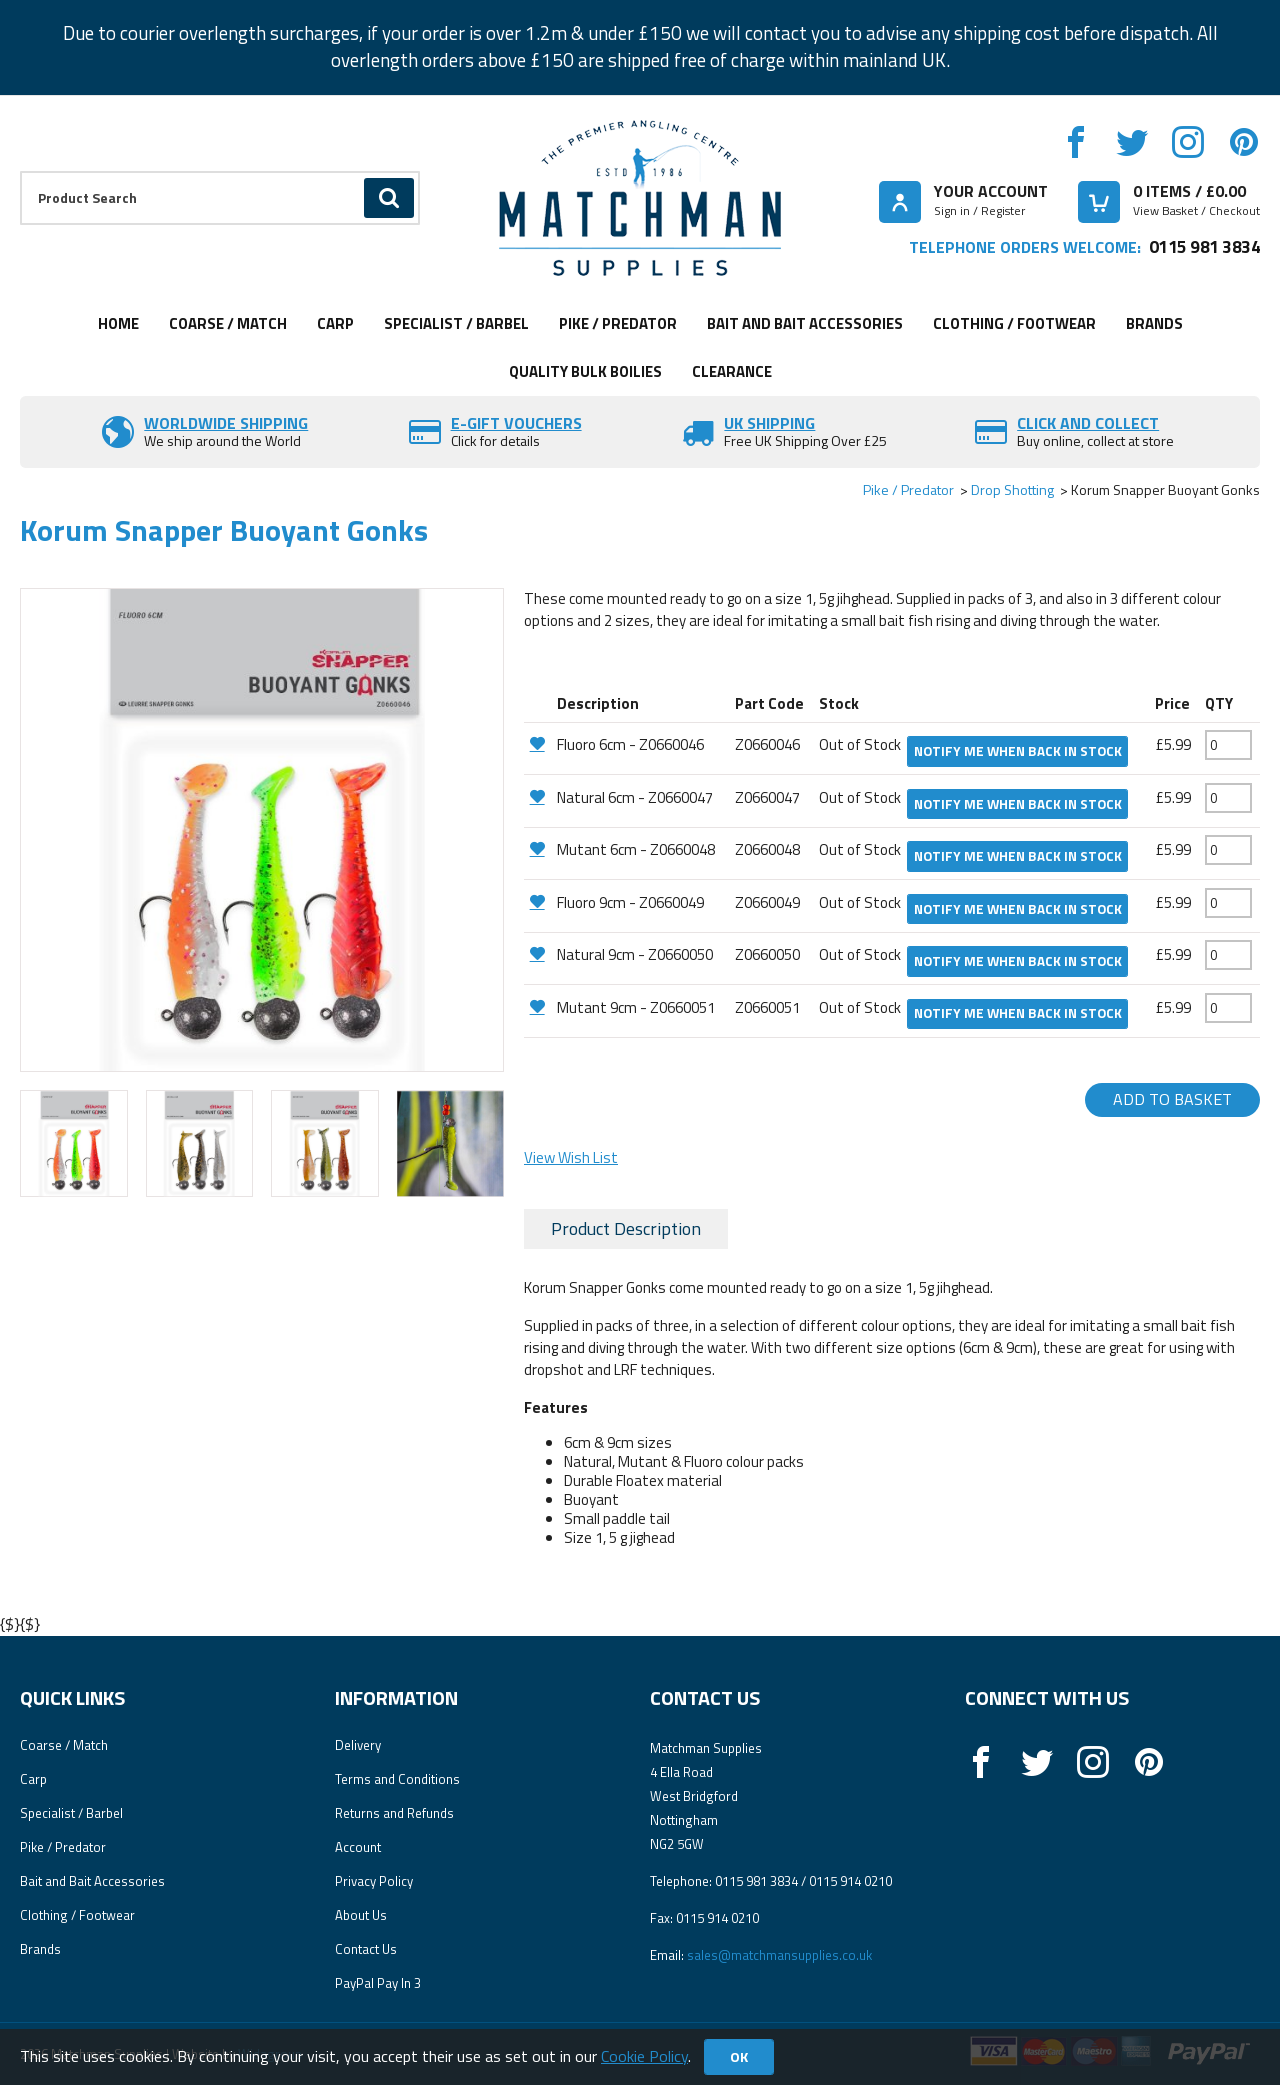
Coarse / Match (228, 323)
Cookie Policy (644, 2056)
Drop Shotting (1012, 489)
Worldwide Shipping (226, 423)
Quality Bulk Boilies (585, 371)
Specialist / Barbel (456, 323)
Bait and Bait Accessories (805, 323)
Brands (1154, 323)
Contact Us (366, 1949)
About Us (361, 1915)
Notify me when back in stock (1018, 751)
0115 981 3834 (1204, 246)
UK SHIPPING (769, 423)
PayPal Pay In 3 (378, 1983)
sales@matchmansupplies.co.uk (779, 1955)
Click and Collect (1088, 423)
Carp (335, 323)
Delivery (358, 1745)
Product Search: (20, 171)
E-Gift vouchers (516, 423)
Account (358, 1847)
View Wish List (571, 1157)
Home (118, 323)
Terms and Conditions (397, 1779)
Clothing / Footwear (1014, 323)
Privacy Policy (374, 1881)
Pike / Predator (618, 323)
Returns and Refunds (394, 1813)
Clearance (732, 371)
